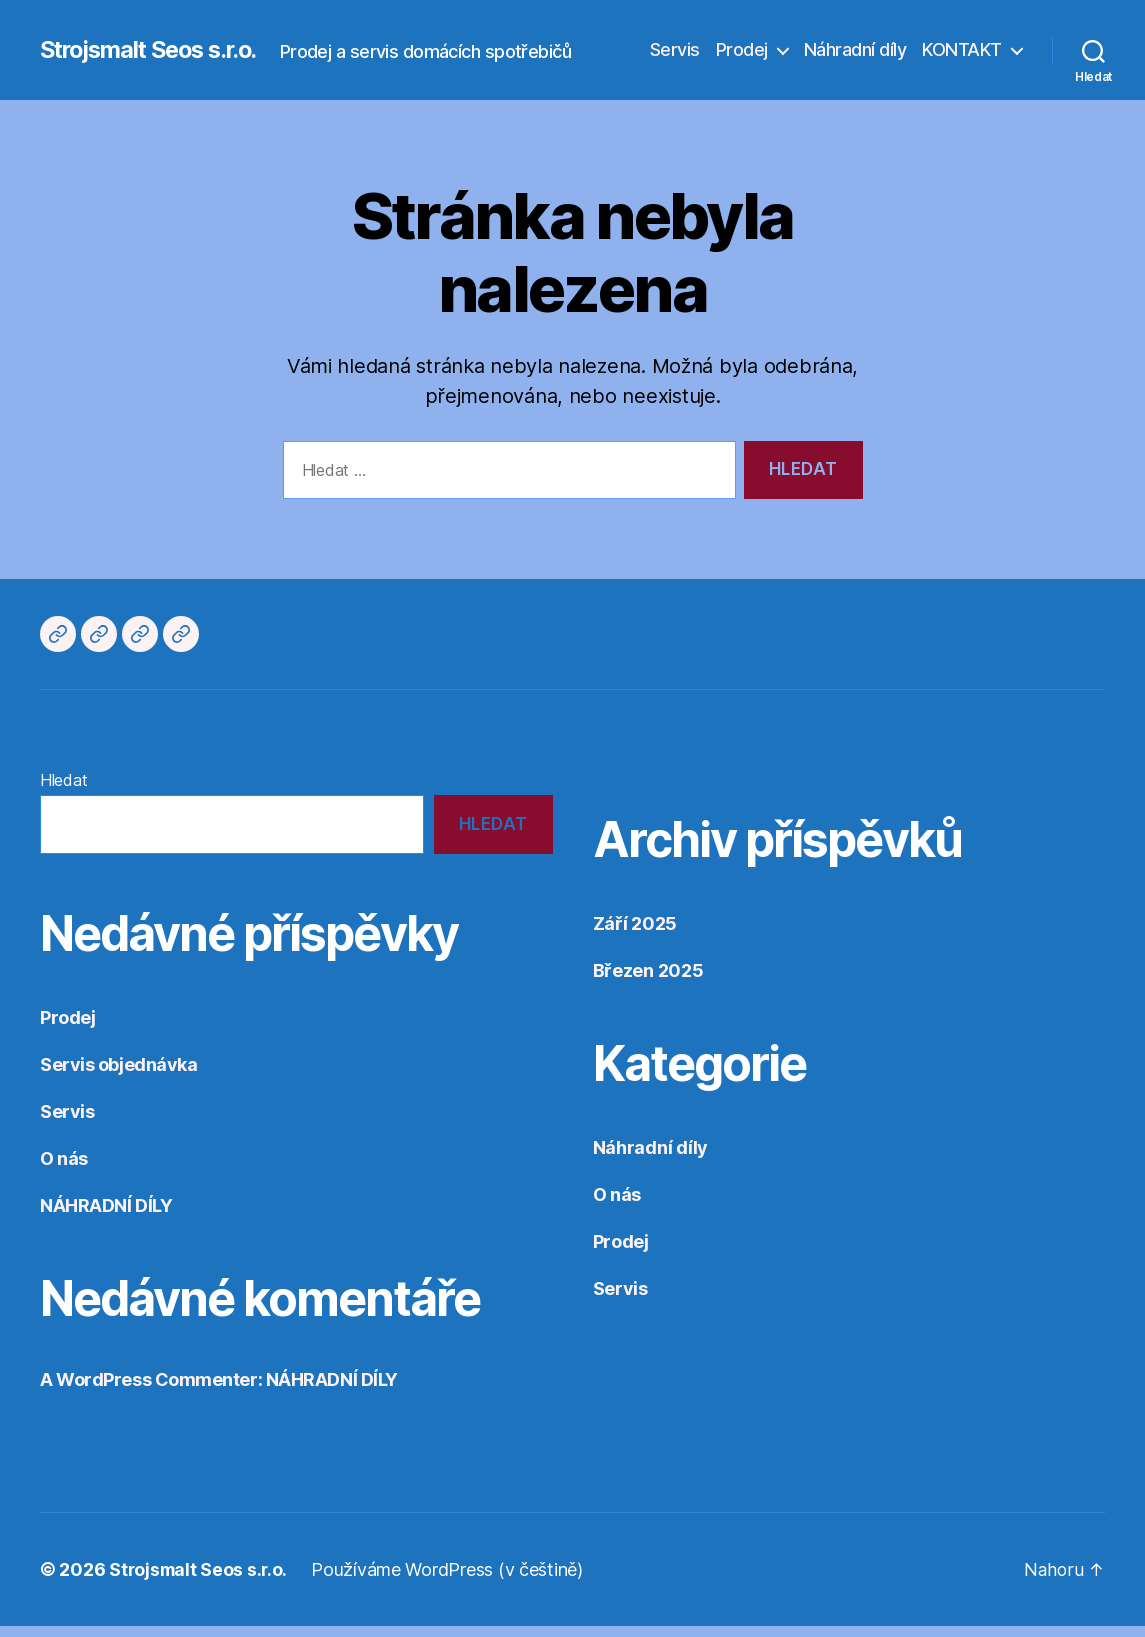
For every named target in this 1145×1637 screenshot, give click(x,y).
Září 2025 (635, 934)
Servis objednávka (118, 1075)
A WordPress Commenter (149, 1390)
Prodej (742, 55)
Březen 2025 (648, 981)
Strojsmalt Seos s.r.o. (155, 40)
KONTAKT (962, 55)
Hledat (63, 791)
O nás (64, 1169)
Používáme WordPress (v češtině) (451, 1580)
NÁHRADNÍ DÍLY (106, 1216)
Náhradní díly (855, 55)
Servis (675, 55)
